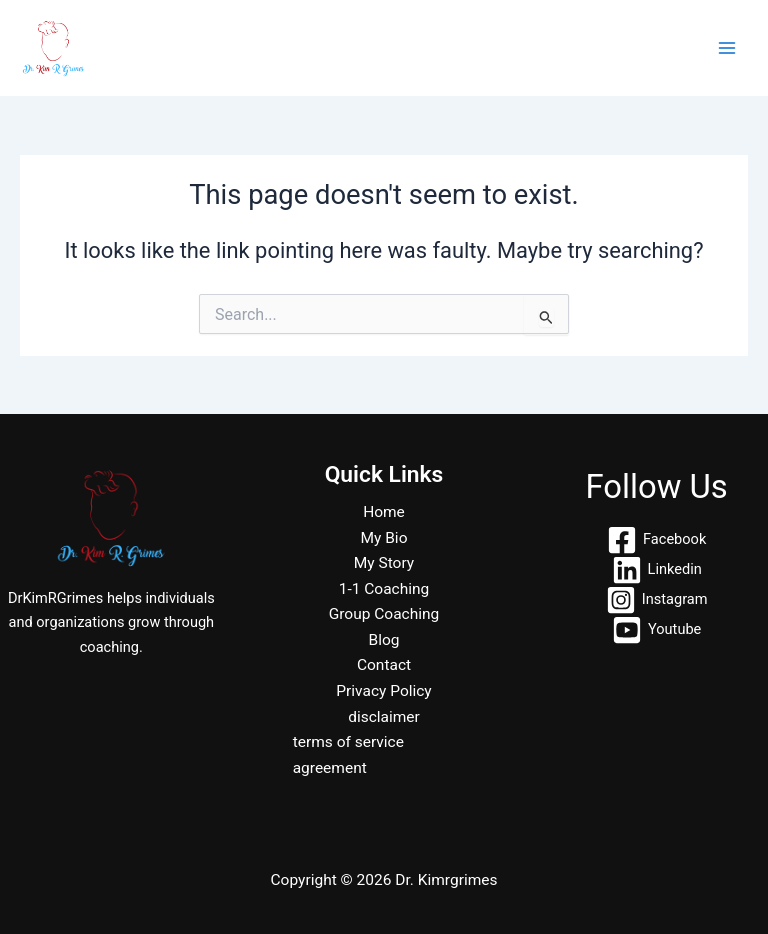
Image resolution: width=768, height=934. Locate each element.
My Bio (384, 538)
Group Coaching (384, 614)
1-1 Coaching (384, 589)
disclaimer (384, 717)
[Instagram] (656, 600)
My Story (384, 563)
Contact (384, 665)
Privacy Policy (383, 691)
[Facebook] (656, 540)
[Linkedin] (657, 570)
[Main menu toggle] (727, 48)
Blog (384, 640)
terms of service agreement (348, 755)
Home (384, 512)
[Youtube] (656, 630)
